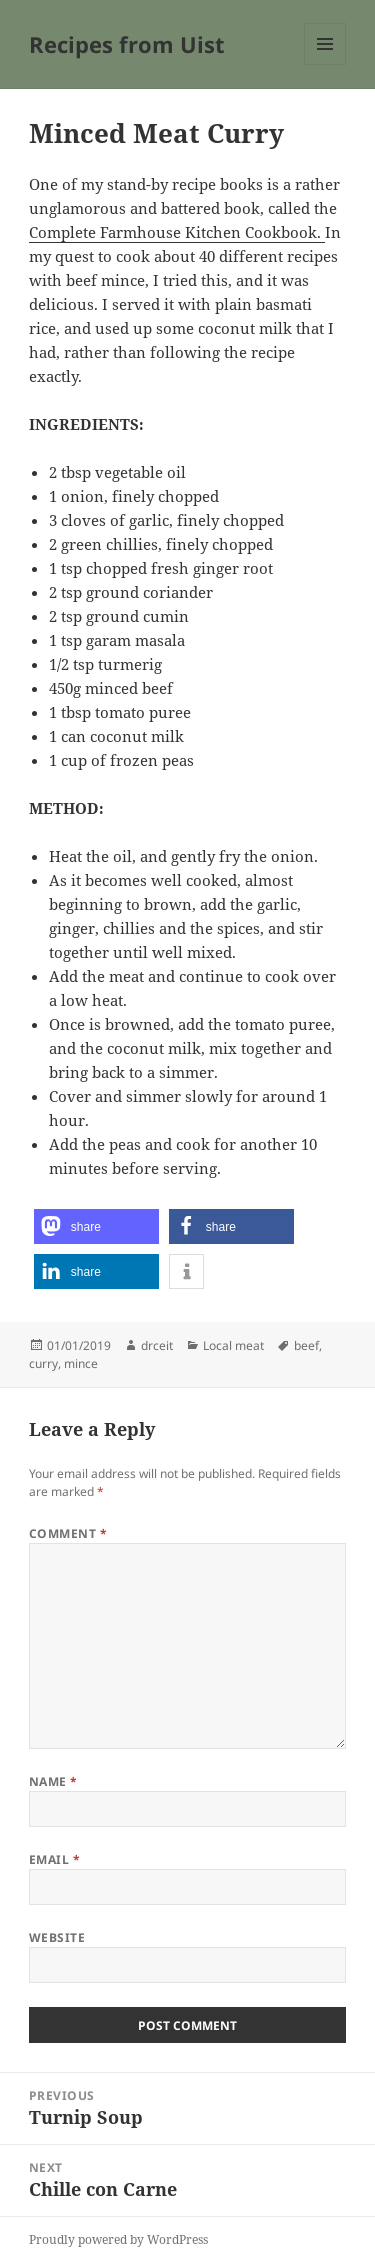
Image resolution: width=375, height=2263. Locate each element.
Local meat (233, 1345)
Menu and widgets (325, 64)
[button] (96, 1226)
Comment (68, 1533)
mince (81, 1363)
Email (54, 1859)
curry (43, 1363)
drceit (157, 1345)
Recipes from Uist (127, 44)
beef (306, 1345)
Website (57, 1937)
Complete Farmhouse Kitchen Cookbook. (177, 232)
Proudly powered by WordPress (118, 2239)
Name (53, 1781)
